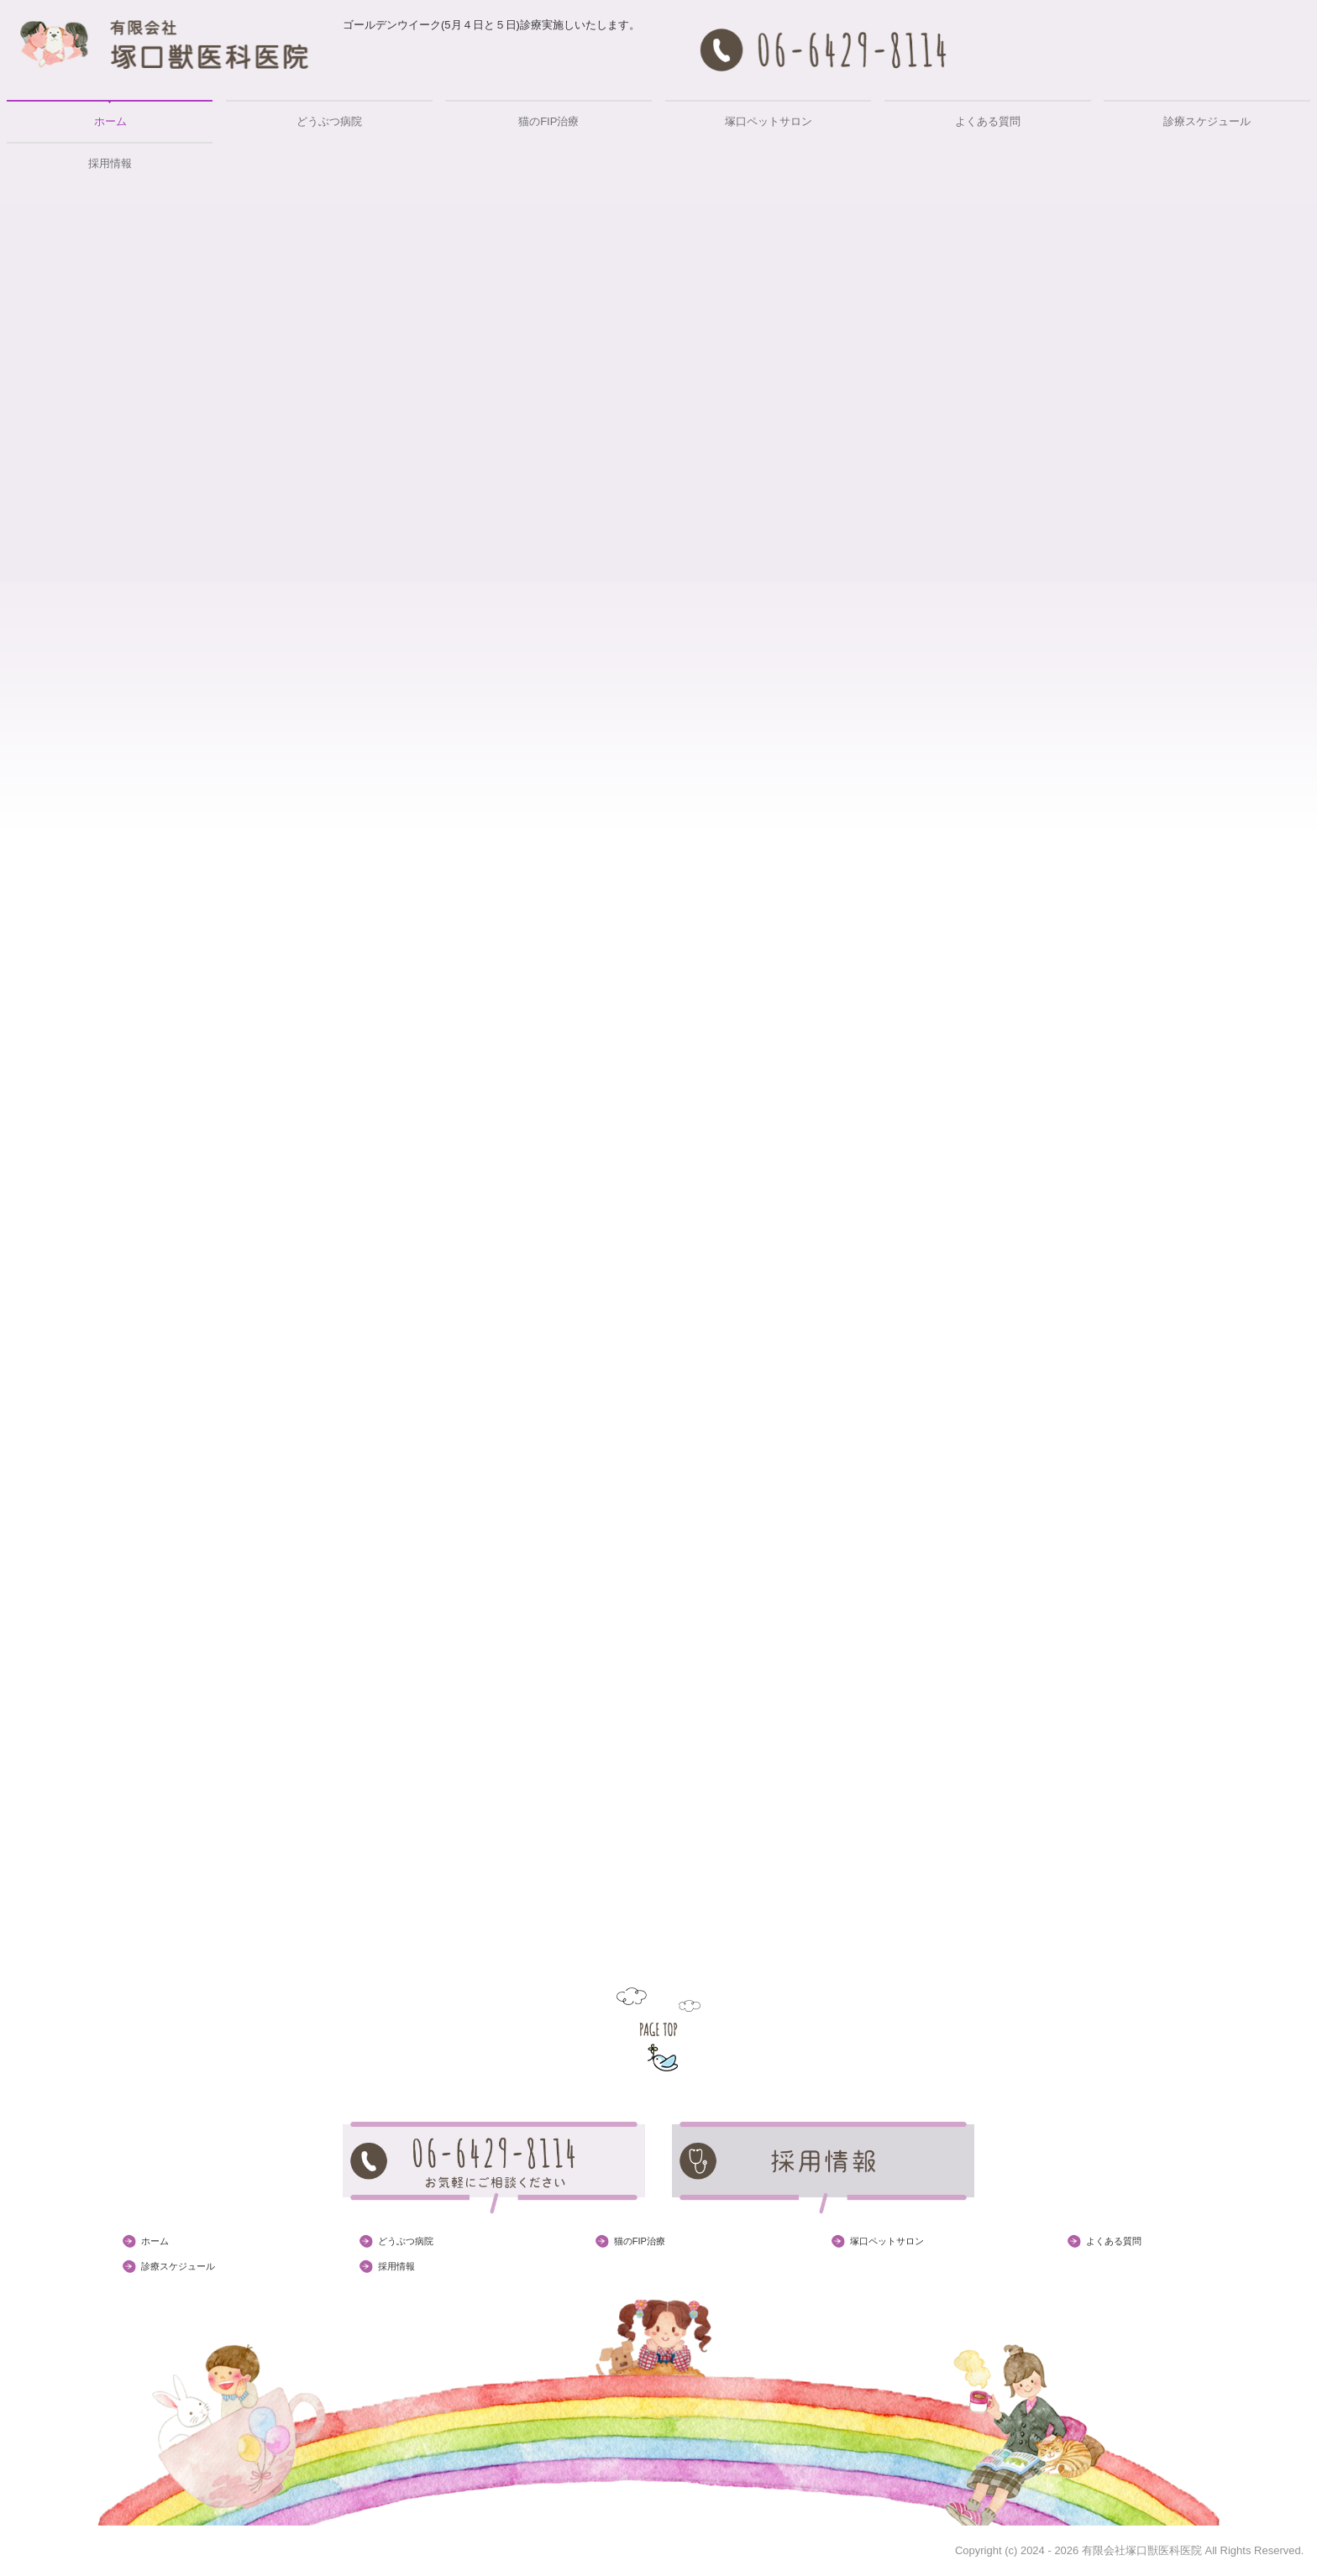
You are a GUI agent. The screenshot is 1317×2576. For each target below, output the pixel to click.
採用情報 (110, 163)
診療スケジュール (1207, 121)
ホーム (110, 121)
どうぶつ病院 (329, 121)
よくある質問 (988, 121)
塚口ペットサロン (768, 121)
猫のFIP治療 (548, 121)
